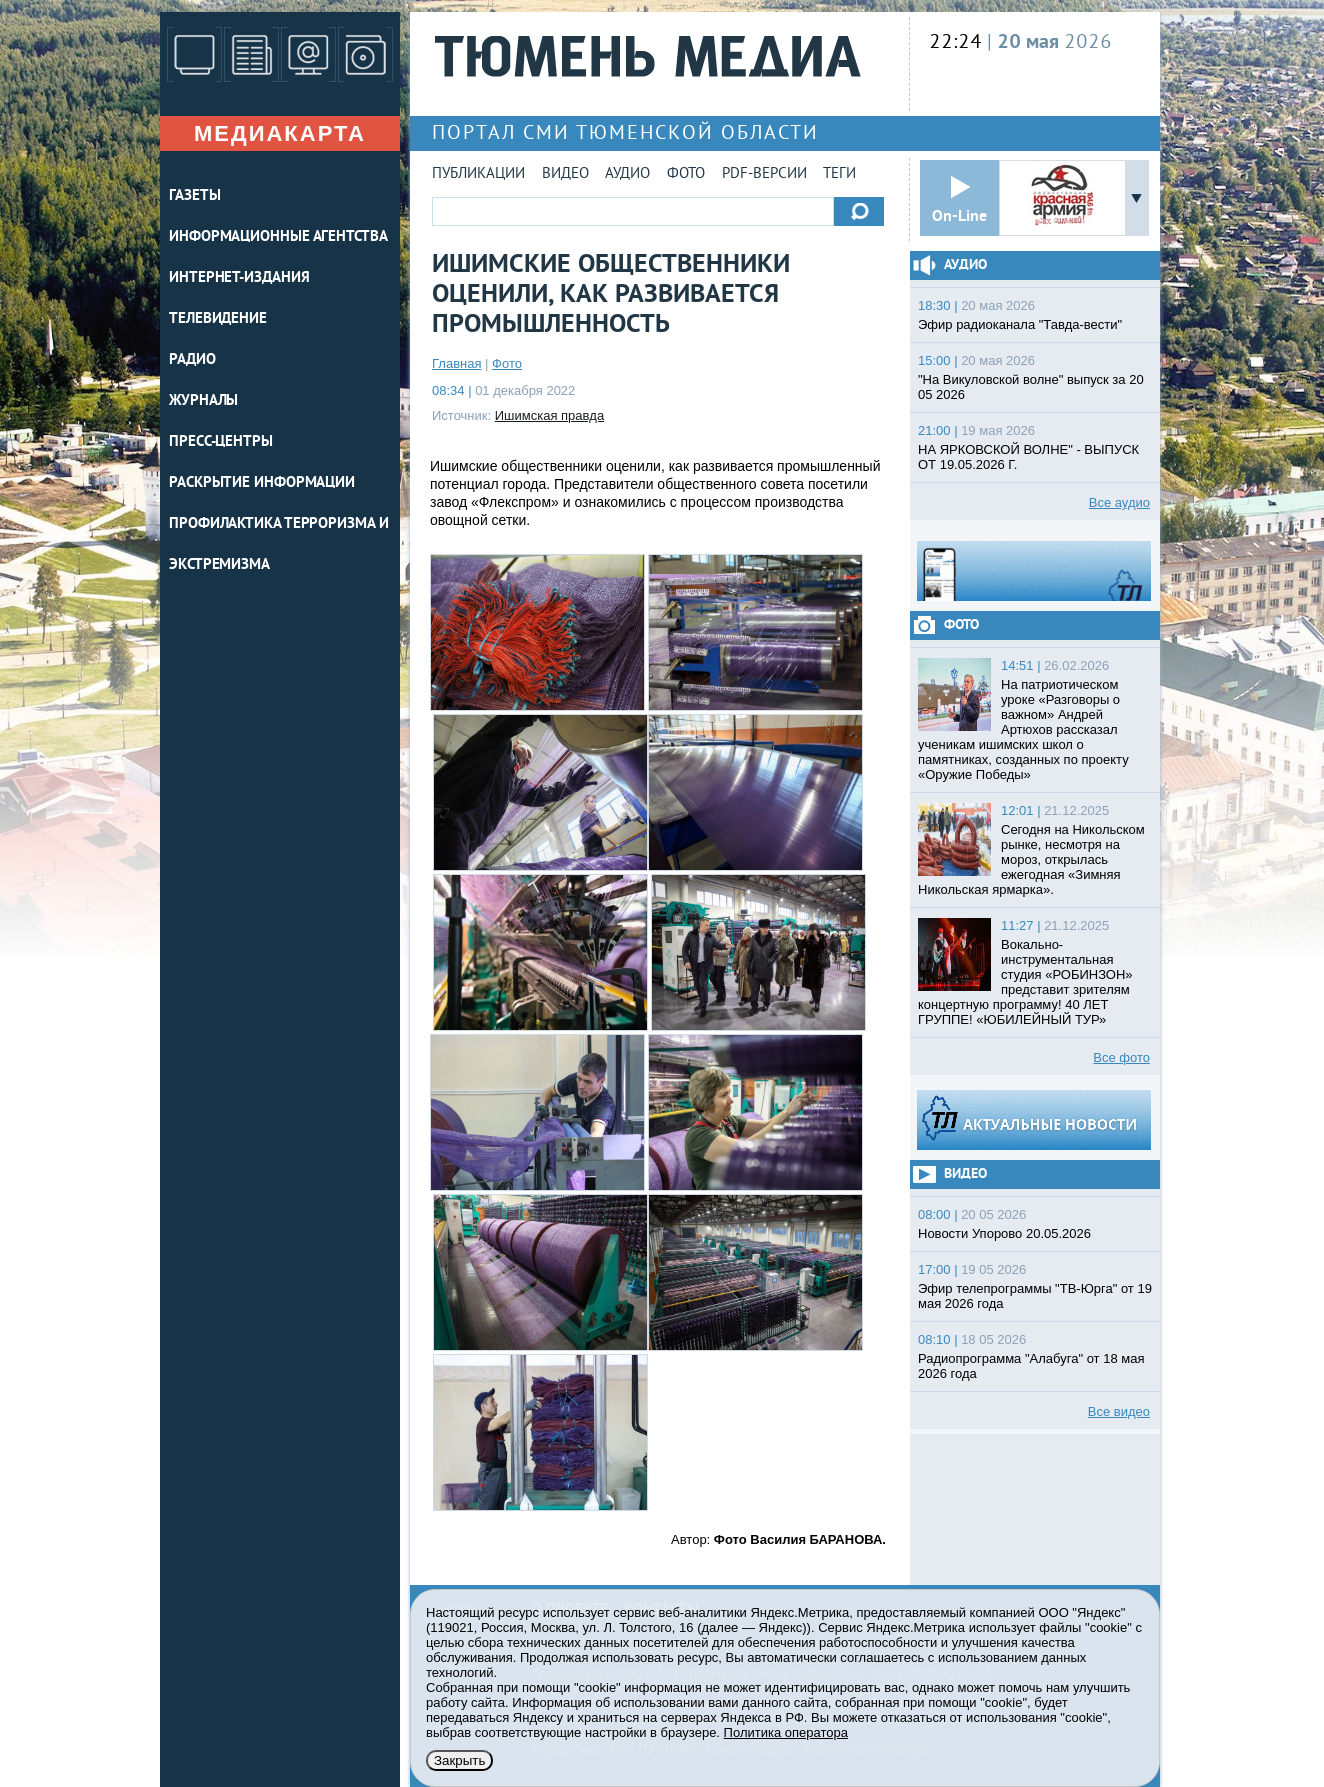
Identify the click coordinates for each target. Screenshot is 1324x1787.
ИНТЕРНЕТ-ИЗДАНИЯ (239, 278)
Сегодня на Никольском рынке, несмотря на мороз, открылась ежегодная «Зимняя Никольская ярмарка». (1031, 859)
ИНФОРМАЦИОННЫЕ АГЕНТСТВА (278, 237)
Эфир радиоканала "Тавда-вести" (1020, 324)
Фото (686, 174)
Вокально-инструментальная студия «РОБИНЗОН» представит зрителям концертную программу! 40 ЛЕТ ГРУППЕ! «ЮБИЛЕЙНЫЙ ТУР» (1025, 982)
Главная (456, 363)
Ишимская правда (549, 415)
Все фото (1121, 1057)
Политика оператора (786, 1732)
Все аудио (1119, 502)
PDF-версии (764, 174)
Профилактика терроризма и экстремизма (279, 545)
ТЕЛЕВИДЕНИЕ (218, 319)
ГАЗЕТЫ (194, 196)
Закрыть (459, 1760)
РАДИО (192, 360)
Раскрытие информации (262, 483)
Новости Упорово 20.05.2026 (1004, 1233)
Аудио (627, 174)
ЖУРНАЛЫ (203, 401)
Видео (565, 174)
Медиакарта (280, 133)
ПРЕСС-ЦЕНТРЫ (221, 442)
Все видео (1119, 1411)
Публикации (478, 174)
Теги (839, 174)
